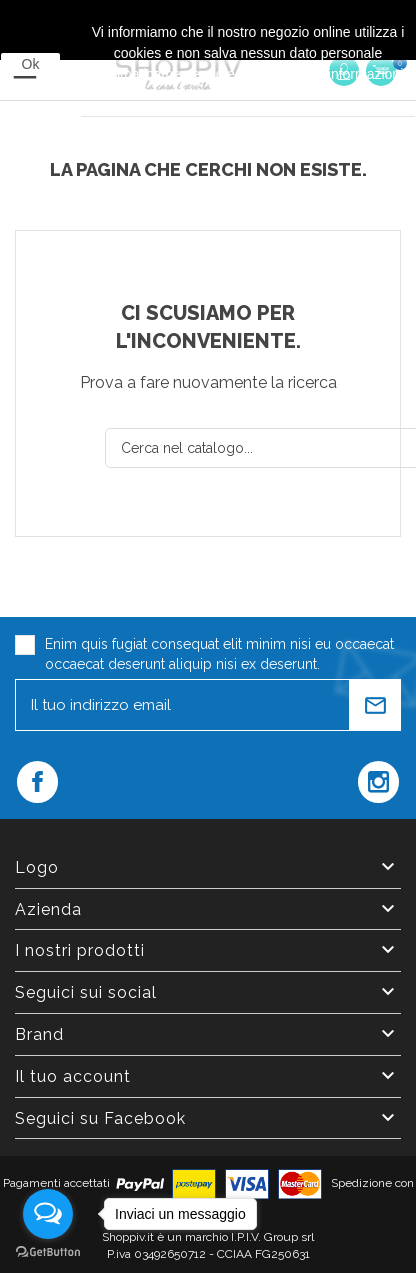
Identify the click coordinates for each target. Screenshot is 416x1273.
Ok (31, 64)
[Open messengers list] (48, 1214)
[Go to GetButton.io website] (48, 1252)
